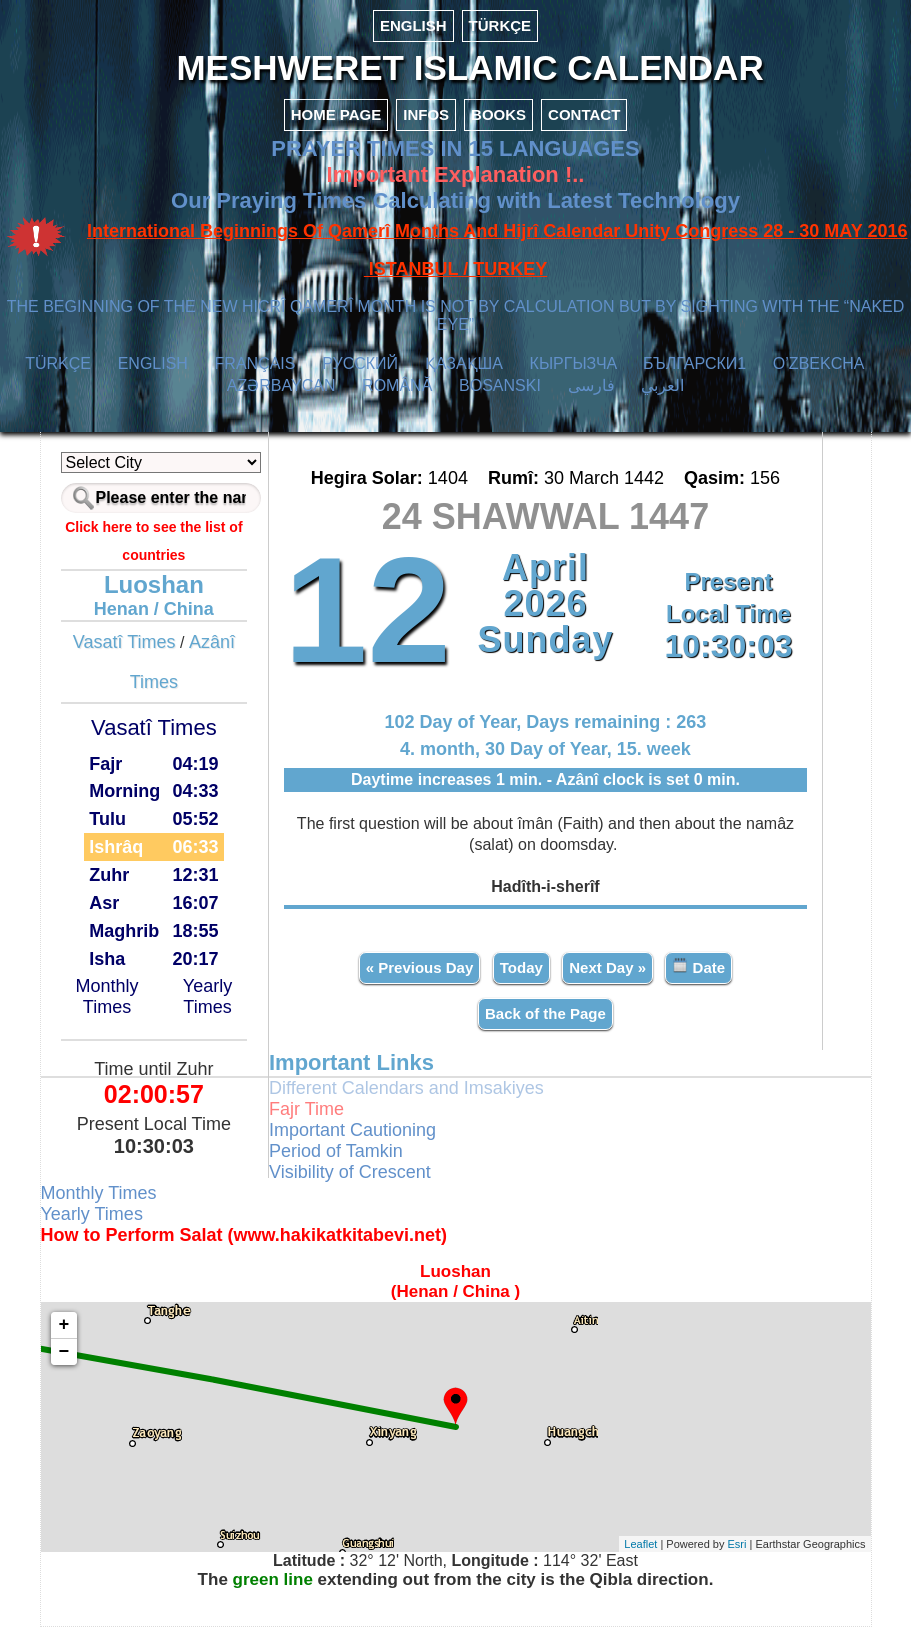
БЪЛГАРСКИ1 (694, 363)
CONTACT (584, 114)
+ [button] (64, 1325)
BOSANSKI (500, 385)
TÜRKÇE (500, 25)
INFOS (426, 114)
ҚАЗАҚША (464, 363)
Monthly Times (107, 996)
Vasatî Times (124, 642)
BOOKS (498, 114)
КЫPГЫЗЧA (573, 363)
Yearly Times (207, 996)
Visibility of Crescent (350, 1172)
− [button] (64, 1352)
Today (521, 967)
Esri (737, 1544)
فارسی (591, 385)
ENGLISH (413, 25)
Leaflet (640, 1544)
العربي (662, 385)
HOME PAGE (336, 114)
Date (698, 966)
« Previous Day (420, 967)
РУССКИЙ (360, 363)
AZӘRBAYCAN (281, 385)
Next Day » (607, 967)
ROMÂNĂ (397, 385)
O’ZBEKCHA (818, 363)
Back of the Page (545, 1013)
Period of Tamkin (336, 1151)
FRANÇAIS (255, 363)
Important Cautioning (352, 1130)
